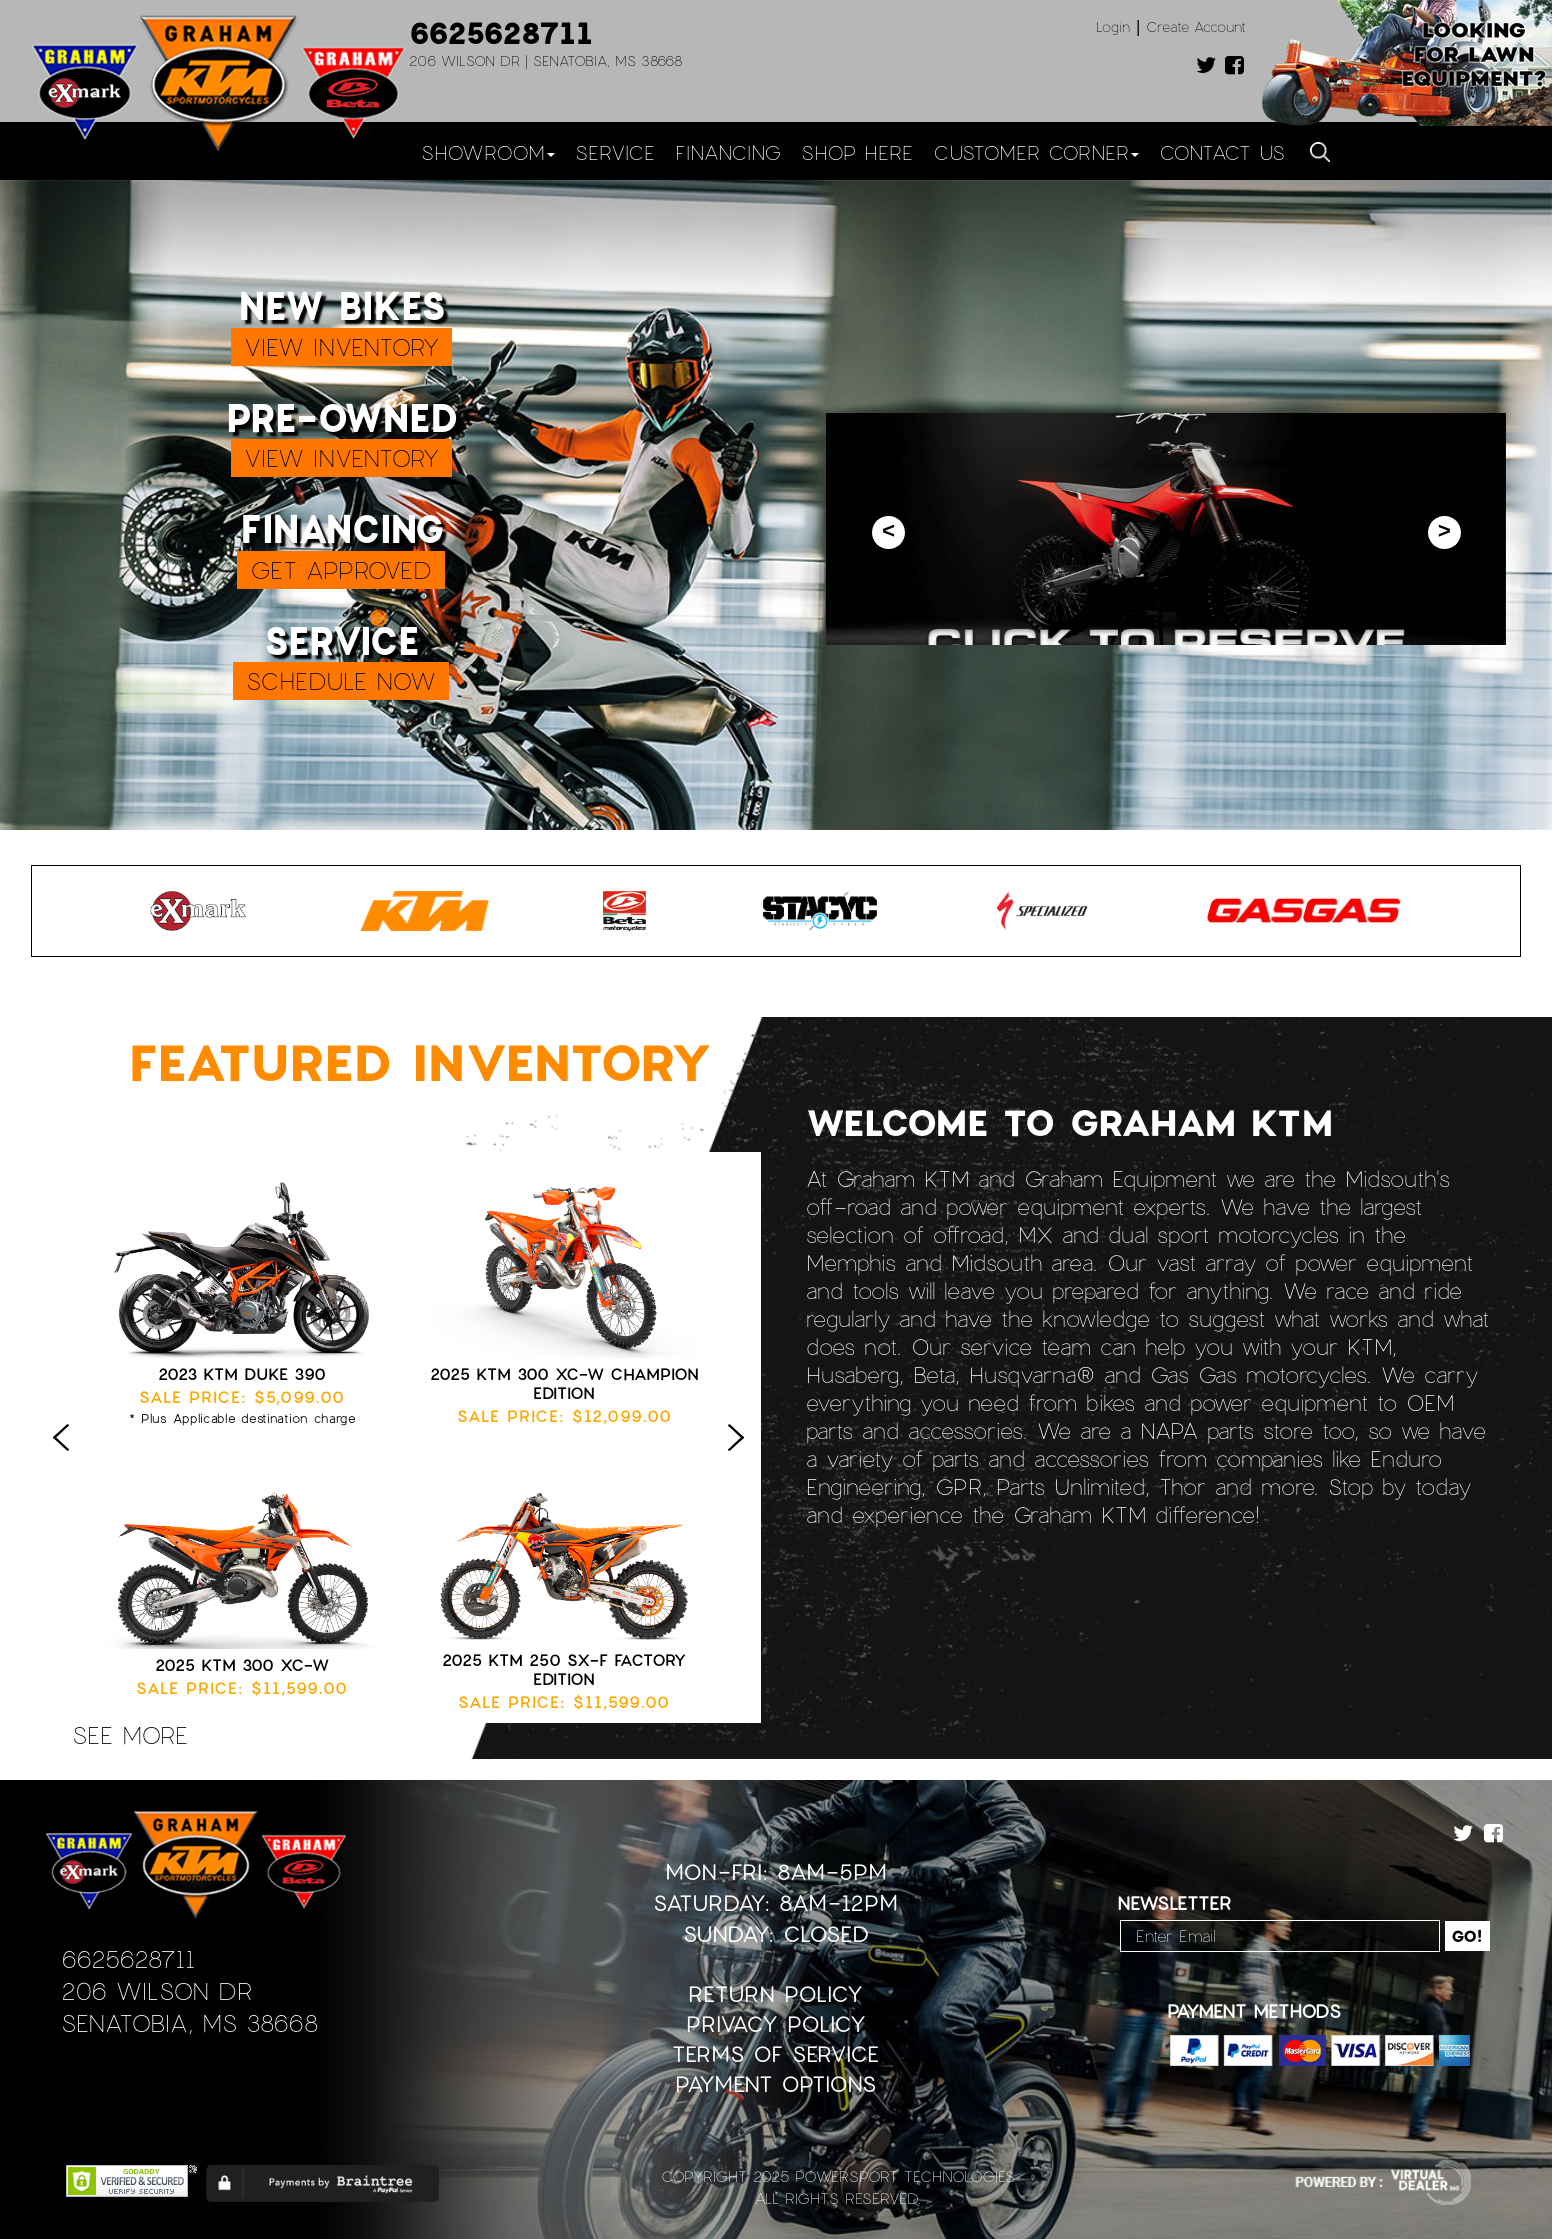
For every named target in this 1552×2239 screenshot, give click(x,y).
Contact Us (1222, 152)
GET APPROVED (341, 569)
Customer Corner (1036, 152)
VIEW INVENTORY (341, 346)
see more (130, 1734)
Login (1113, 26)
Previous (66, 1458)
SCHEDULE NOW (341, 680)
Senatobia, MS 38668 (189, 2022)
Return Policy (775, 1993)
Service (615, 152)
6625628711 (501, 32)
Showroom (488, 152)
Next (741, 1458)
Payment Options (775, 2083)
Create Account (1196, 26)
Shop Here (857, 152)
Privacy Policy (776, 2023)
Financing (728, 152)
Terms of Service (775, 2053)
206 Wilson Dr (156, 1990)
